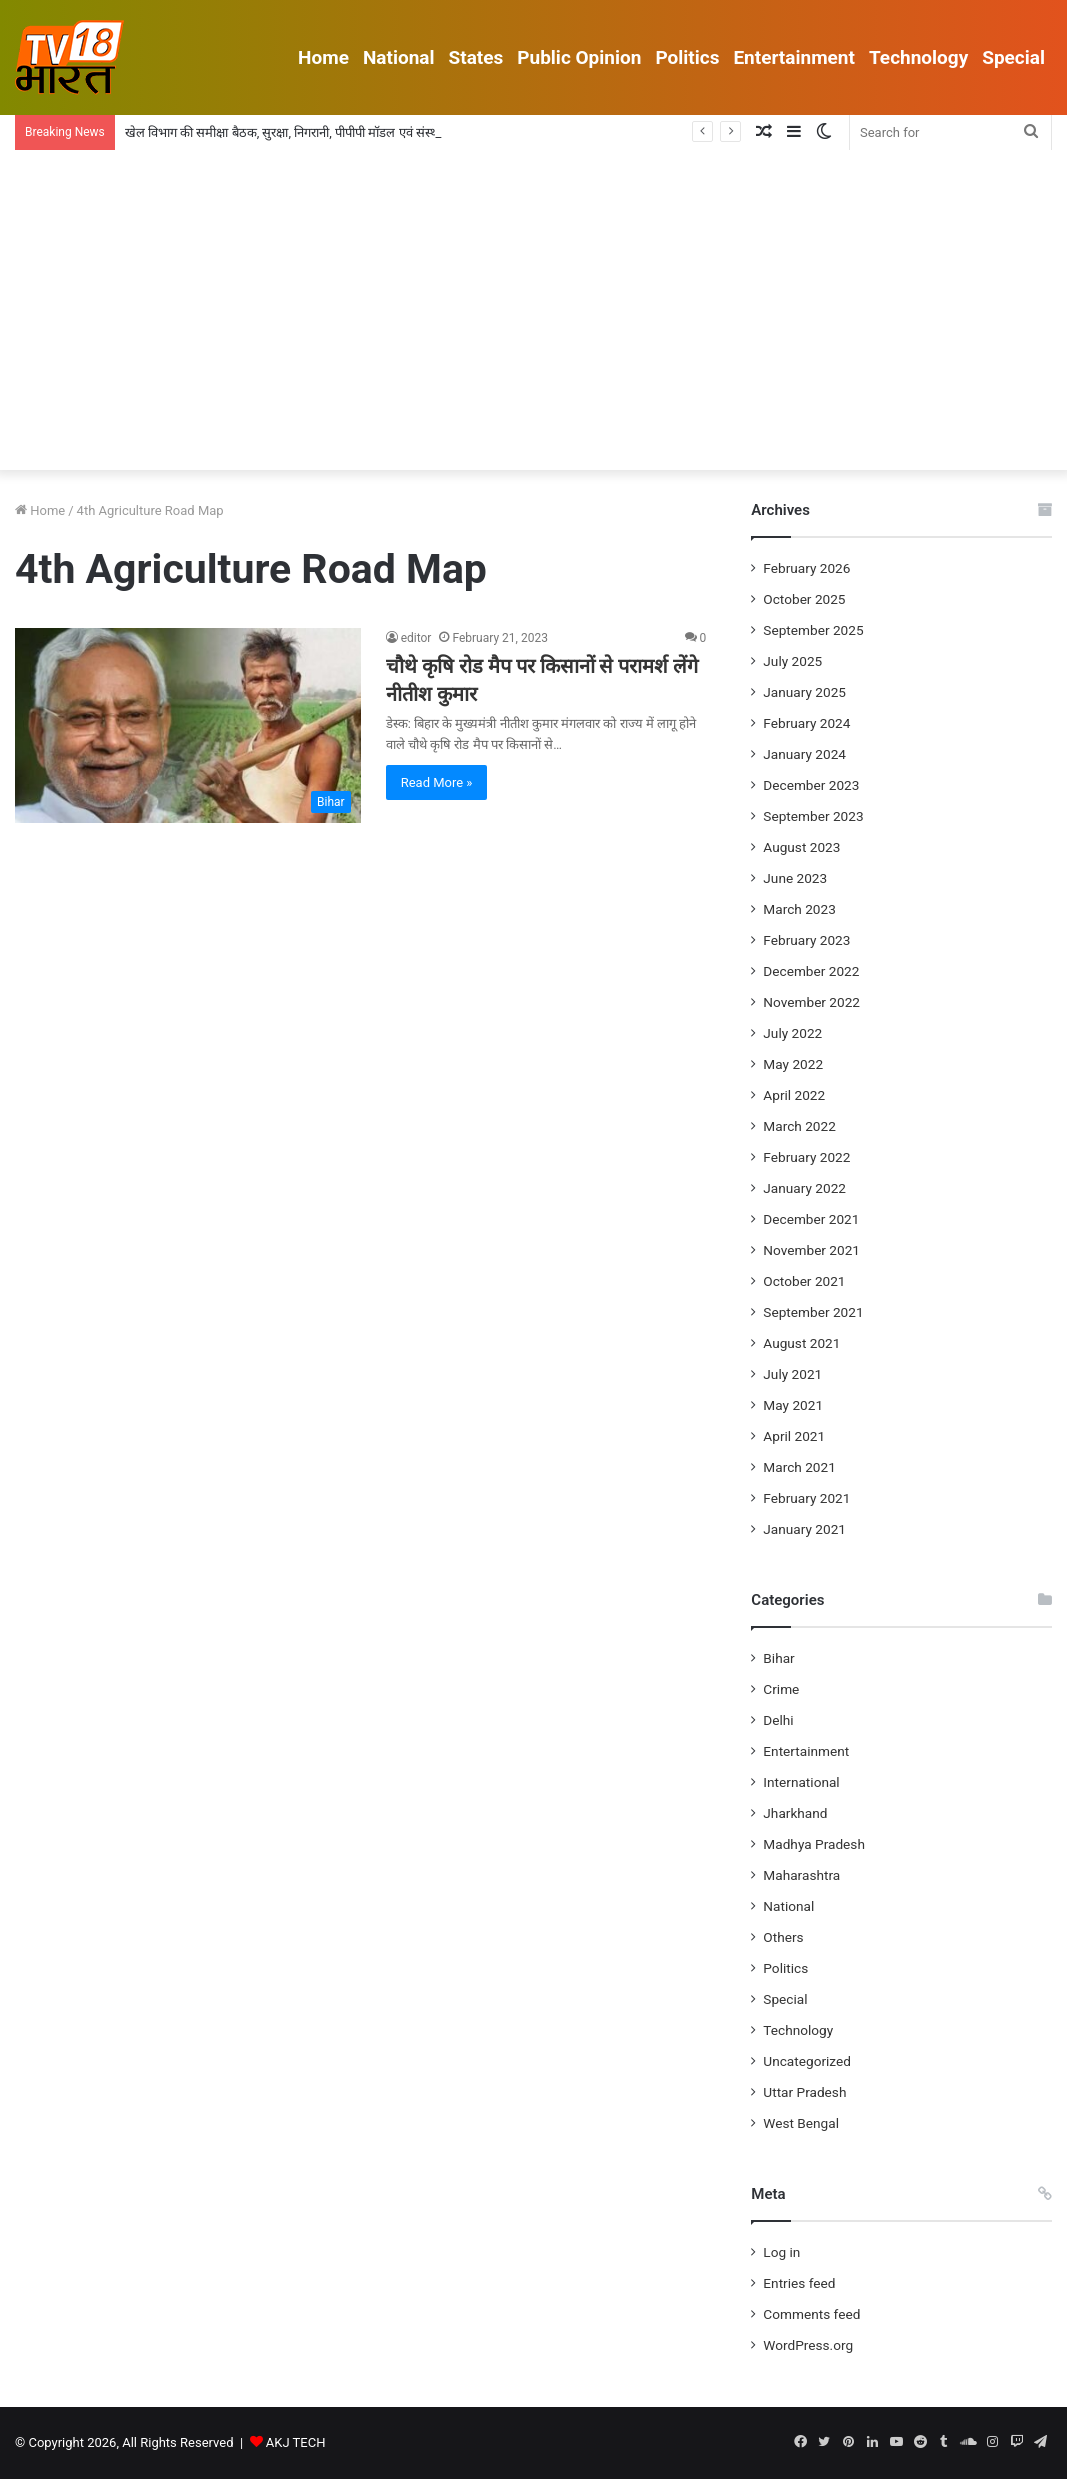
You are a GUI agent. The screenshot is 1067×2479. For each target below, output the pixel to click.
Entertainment (794, 57)
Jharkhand (795, 1813)
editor (416, 638)
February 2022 (806, 1157)
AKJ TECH (296, 2442)
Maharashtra (801, 1875)
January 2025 (804, 692)
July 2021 (792, 1374)
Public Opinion (579, 57)
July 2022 (792, 1033)
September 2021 (813, 1312)
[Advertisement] (533, 320)
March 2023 (799, 909)
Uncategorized (807, 2061)
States (476, 57)
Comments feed (811, 2314)
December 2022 (811, 971)
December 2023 (811, 785)
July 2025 (792, 661)
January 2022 (804, 1188)
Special (1013, 57)
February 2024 (806, 723)
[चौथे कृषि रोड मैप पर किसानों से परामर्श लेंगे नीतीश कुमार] (188, 725)
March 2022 (799, 1126)
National (399, 57)
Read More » (437, 782)
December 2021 (811, 1219)
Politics (687, 57)
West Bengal (801, 2123)
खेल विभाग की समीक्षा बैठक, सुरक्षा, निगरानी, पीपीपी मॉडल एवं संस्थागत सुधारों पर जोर (324, 132)
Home (323, 57)
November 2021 (811, 1250)
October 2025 (804, 599)
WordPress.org (808, 2345)
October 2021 (804, 1281)
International (801, 1782)
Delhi (778, 1720)
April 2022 (794, 1095)
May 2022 (793, 1064)
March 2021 (799, 1467)
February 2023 (806, 940)
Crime (781, 1689)
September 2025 (813, 630)
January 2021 (804, 1529)
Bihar (778, 1658)
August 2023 (801, 847)
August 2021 (801, 1343)
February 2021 (806, 1498)
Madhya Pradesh (814, 1844)
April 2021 (794, 1436)
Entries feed (799, 2283)
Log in (781, 2252)
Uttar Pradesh (804, 2092)
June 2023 (795, 878)
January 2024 (804, 754)
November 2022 (811, 1002)
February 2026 (806, 568)
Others (783, 1937)
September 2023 (813, 816)
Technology (918, 57)
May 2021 (793, 1405)
